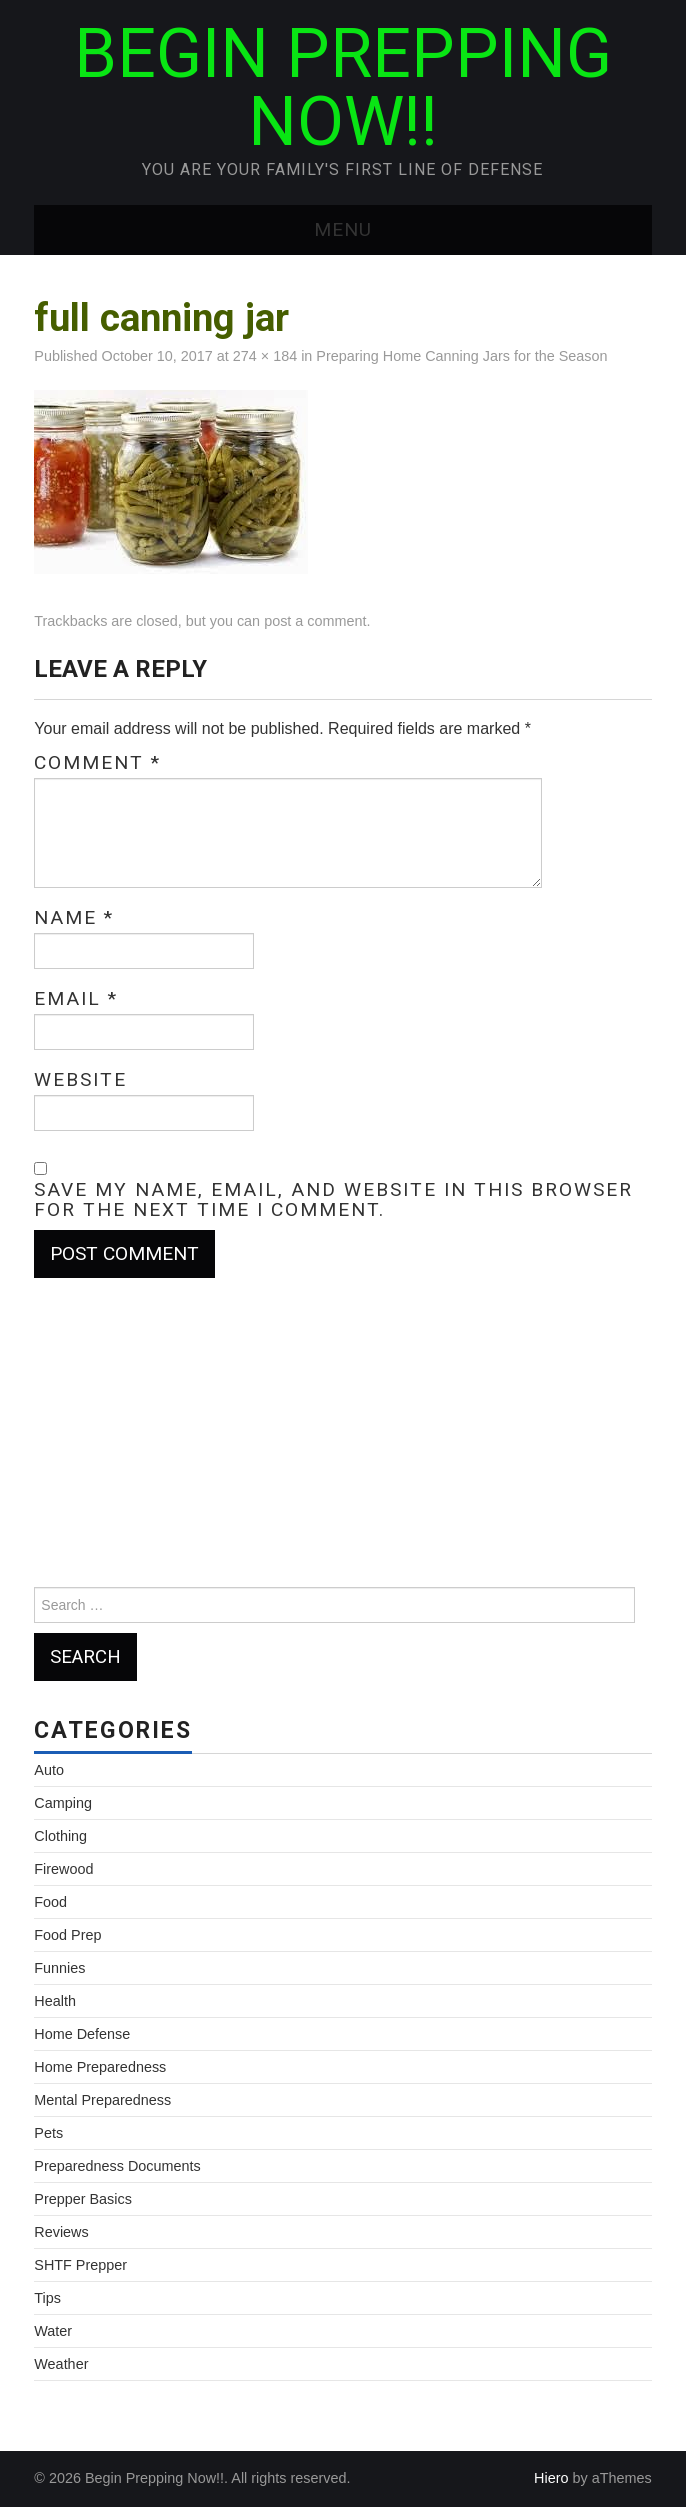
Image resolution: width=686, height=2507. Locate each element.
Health (55, 2001)
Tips (47, 2298)
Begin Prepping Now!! (343, 88)
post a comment (315, 621)
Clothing (60, 1836)
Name (74, 918)
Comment (97, 763)
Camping (63, 1803)
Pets (48, 2133)
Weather (61, 2364)
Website (80, 1080)
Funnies (59, 1968)
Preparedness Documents (117, 2166)
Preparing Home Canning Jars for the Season (461, 356)
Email (76, 999)
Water (53, 2331)
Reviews (61, 2232)
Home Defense (82, 2034)
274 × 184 (265, 356)
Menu (343, 229)
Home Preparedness (100, 2067)
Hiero (551, 2478)
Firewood (63, 1869)
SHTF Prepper (80, 2265)
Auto (49, 1770)
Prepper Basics (83, 2199)
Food (50, 1902)
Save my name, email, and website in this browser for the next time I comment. (333, 1200)
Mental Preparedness (102, 2100)
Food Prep (67, 1935)
